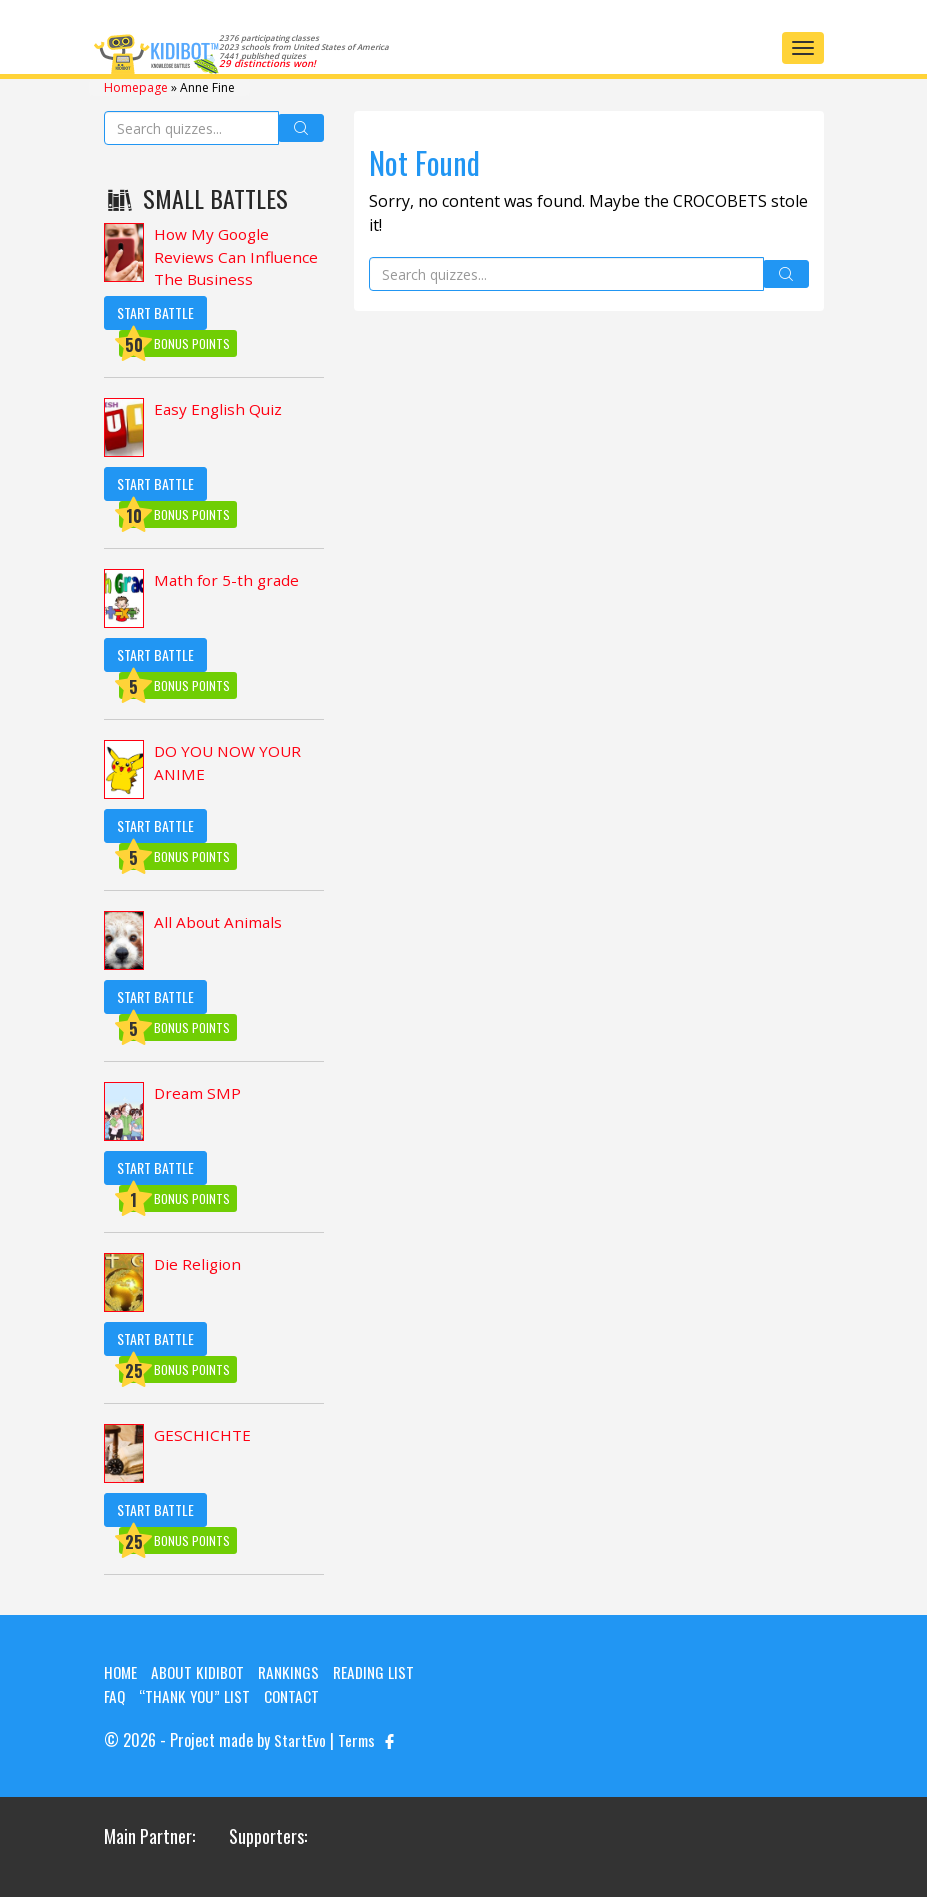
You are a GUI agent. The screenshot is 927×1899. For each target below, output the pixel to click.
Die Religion (199, 1268)
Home (121, 1675)
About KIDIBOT (201, 1675)
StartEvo (300, 1743)
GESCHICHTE (203, 1439)
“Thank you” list (197, 1699)
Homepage (136, 86)
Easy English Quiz (219, 413)
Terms (357, 1743)
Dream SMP (198, 1097)
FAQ (115, 1699)
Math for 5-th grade (229, 584)
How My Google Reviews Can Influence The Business (237, 258)
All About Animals (219, 926)
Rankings (295, 1675)
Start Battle (155, 315)
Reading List (383, 1675)
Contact (296, 1699)
